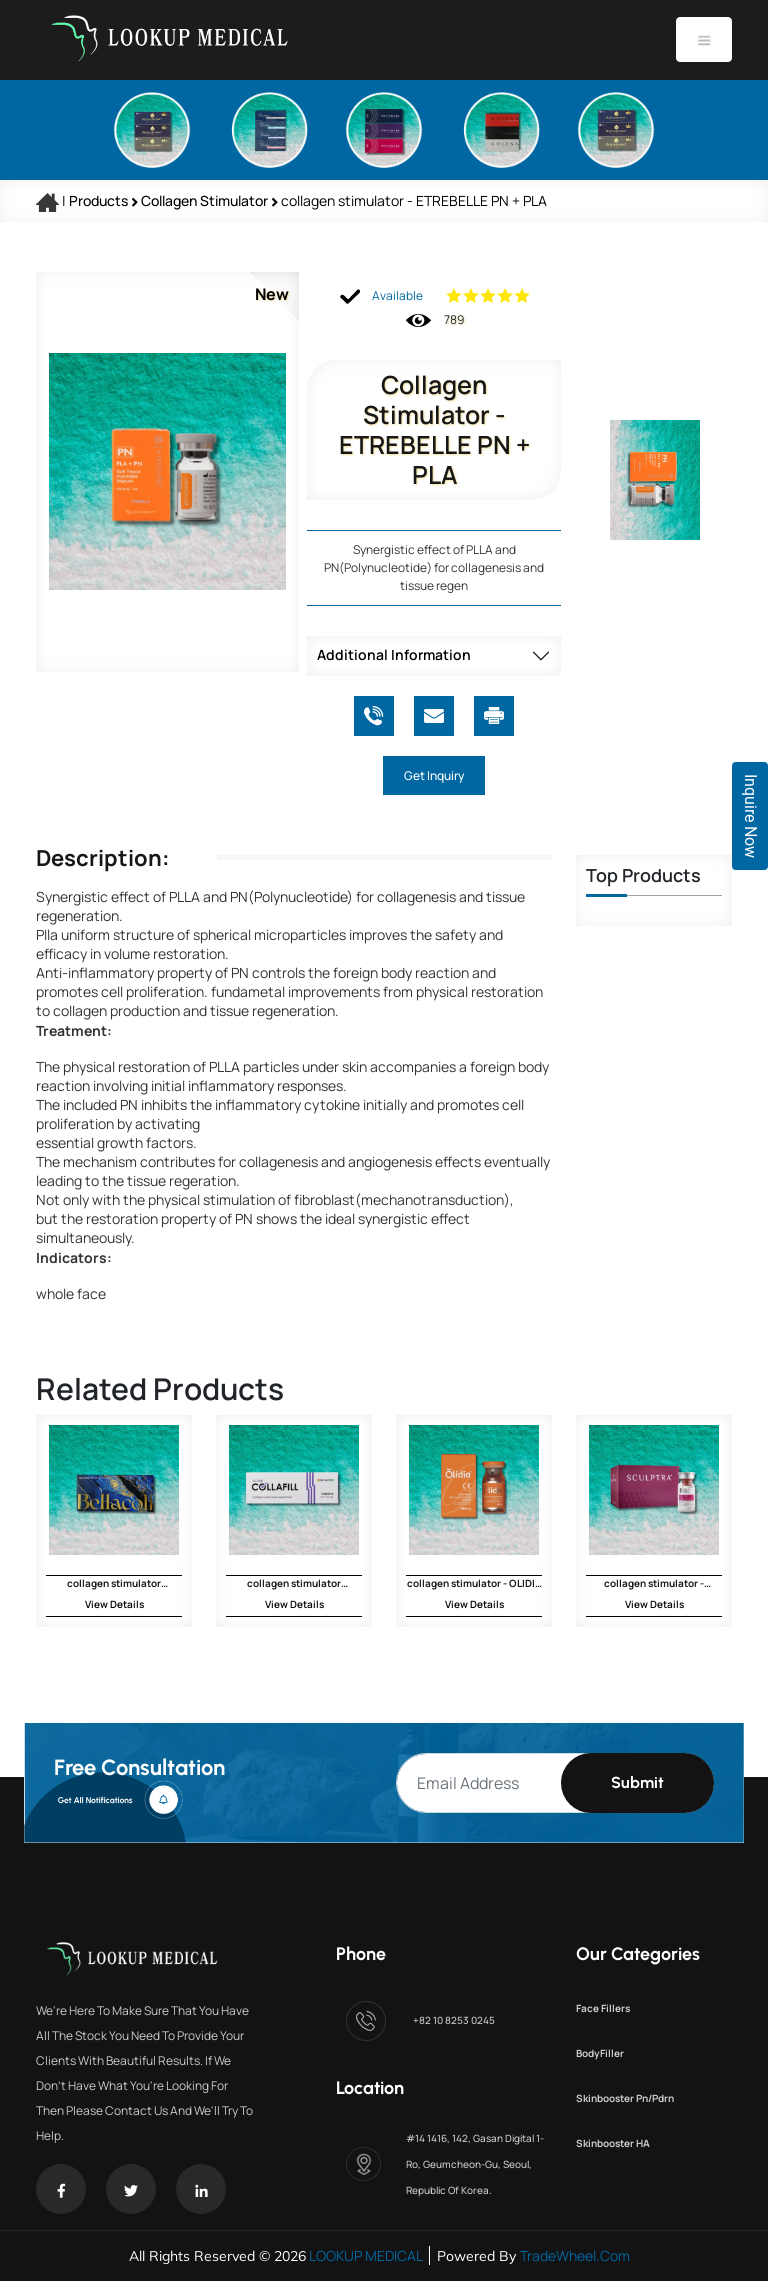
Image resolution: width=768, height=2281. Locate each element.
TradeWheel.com (575, 2255)
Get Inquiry (434, 775)
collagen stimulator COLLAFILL (294, 1583)
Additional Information (394, 654)
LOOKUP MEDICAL (364, 2255)
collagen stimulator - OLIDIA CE (474, 1583)
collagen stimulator (206, 200)
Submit (637, 1782)
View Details (114, 1604)
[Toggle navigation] (704, 39)
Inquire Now (750, 816)
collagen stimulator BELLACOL (114, 1583)
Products (98, 200)
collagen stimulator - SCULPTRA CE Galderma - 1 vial (654, 1583)
